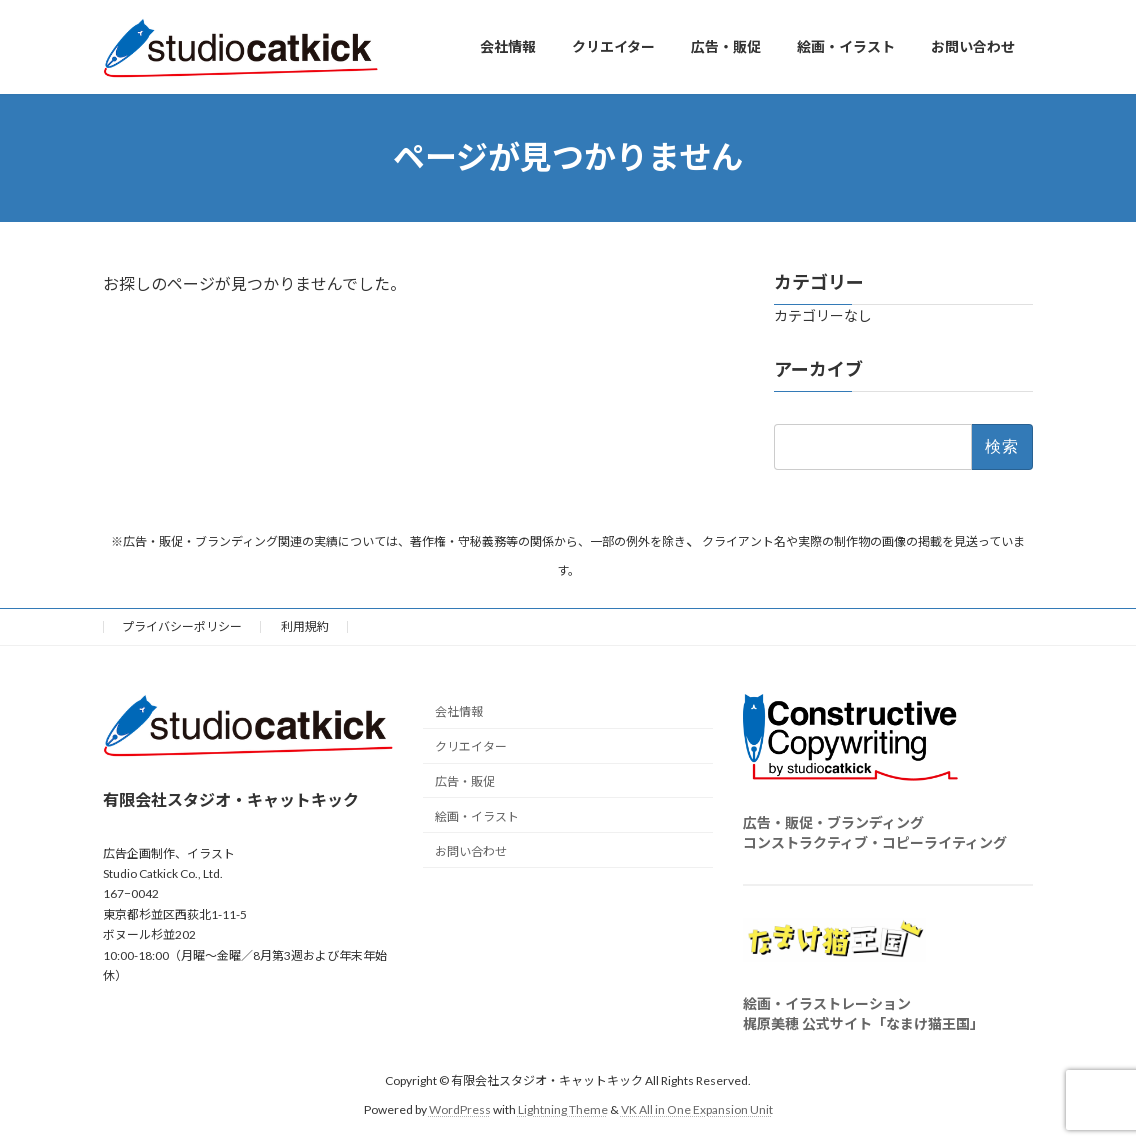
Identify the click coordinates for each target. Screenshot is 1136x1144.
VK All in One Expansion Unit (697, 1109)
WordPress (460, 1109)
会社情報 (459, 711)
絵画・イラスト (477, 816)
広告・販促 (465, 781)
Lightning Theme (563, 1109)
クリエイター (471, 746)
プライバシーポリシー (182, 626)
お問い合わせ (471, 850)
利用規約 (305, 626)
